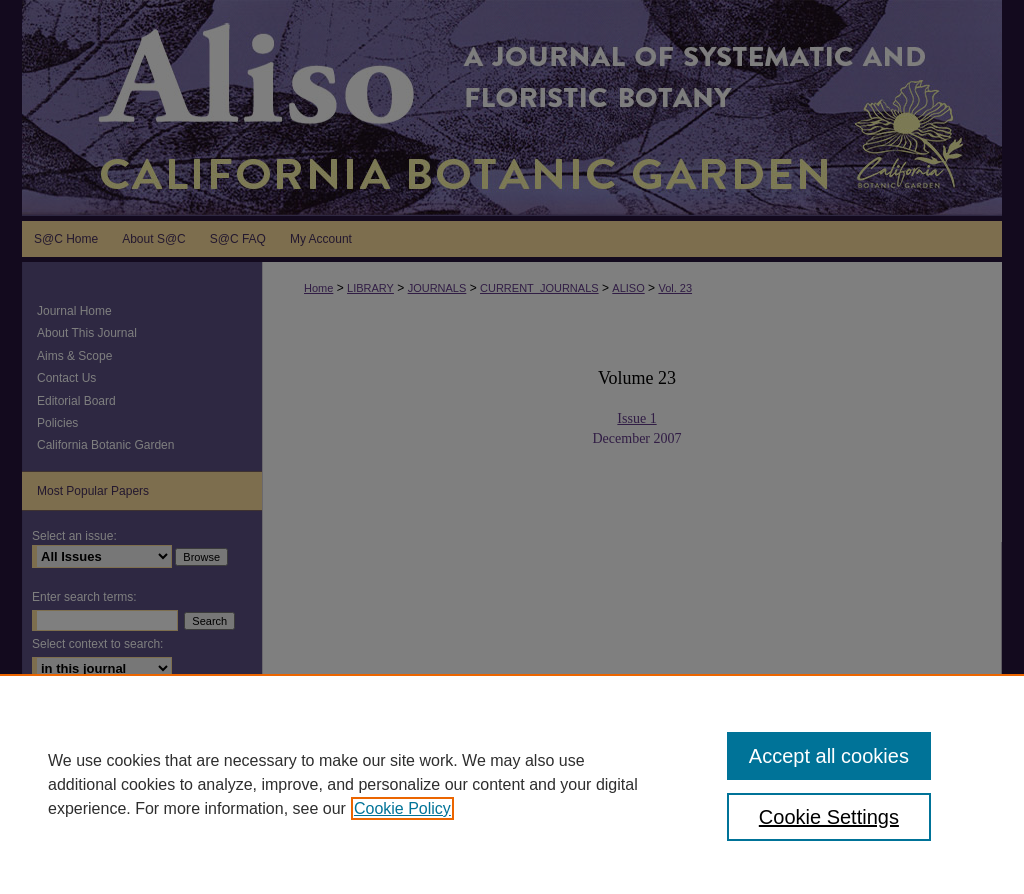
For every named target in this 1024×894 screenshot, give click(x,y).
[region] (512, 784)
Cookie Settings (829, 817)
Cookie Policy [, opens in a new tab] (402, 808)
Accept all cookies (829, 756)
